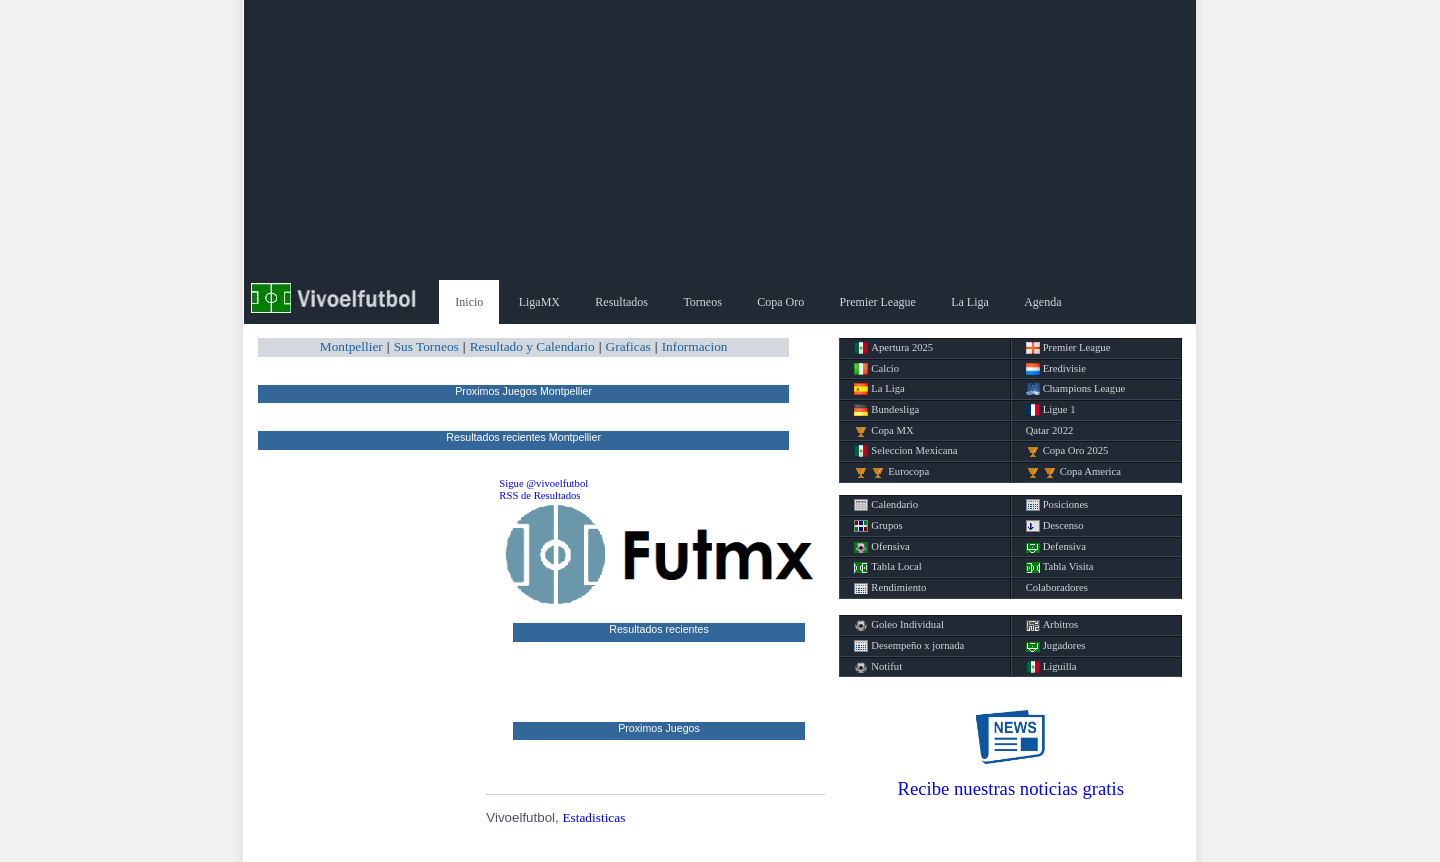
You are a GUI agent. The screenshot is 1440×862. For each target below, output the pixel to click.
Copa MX (883, 431)
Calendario (886, 505)
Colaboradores (1057, 587)
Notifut (878, 667)
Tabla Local (887, 567)
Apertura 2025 (893, 348)
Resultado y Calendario (532, 346)
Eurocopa (891, 472)
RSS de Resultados (539, 495)
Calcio (876, 369)
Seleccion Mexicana (905, 451)
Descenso (1055, 526)
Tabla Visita (1060, 567)
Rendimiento (890, 588)
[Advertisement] (720, 140)
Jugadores (1056, 646)
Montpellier (351, 346)
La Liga (970, 302)
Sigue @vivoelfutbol (543, 483)
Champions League (1076, 389)
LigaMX (539, 302)
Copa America (1073, 472)
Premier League (878, 302)
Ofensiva (881, 547)
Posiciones (1057, 505)
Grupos (878, 526)
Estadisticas (593, 817)
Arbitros (1052, 625)
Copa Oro (780, 302)
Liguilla (1051, 667)
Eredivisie (1056, 369)
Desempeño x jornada (909, 646)
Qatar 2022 (1050, 430)
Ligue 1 (1051, 410)
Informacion (695, 346)
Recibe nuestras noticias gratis (1011, 788)
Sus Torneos (426, 346)
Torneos (702, 302)
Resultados (621, 302)
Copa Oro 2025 (1067, 451)
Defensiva (1056, 547)
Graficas (628, 346)
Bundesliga (886, 410)
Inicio (469, 302)
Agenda (1042, 302)
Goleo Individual (899, 625)
